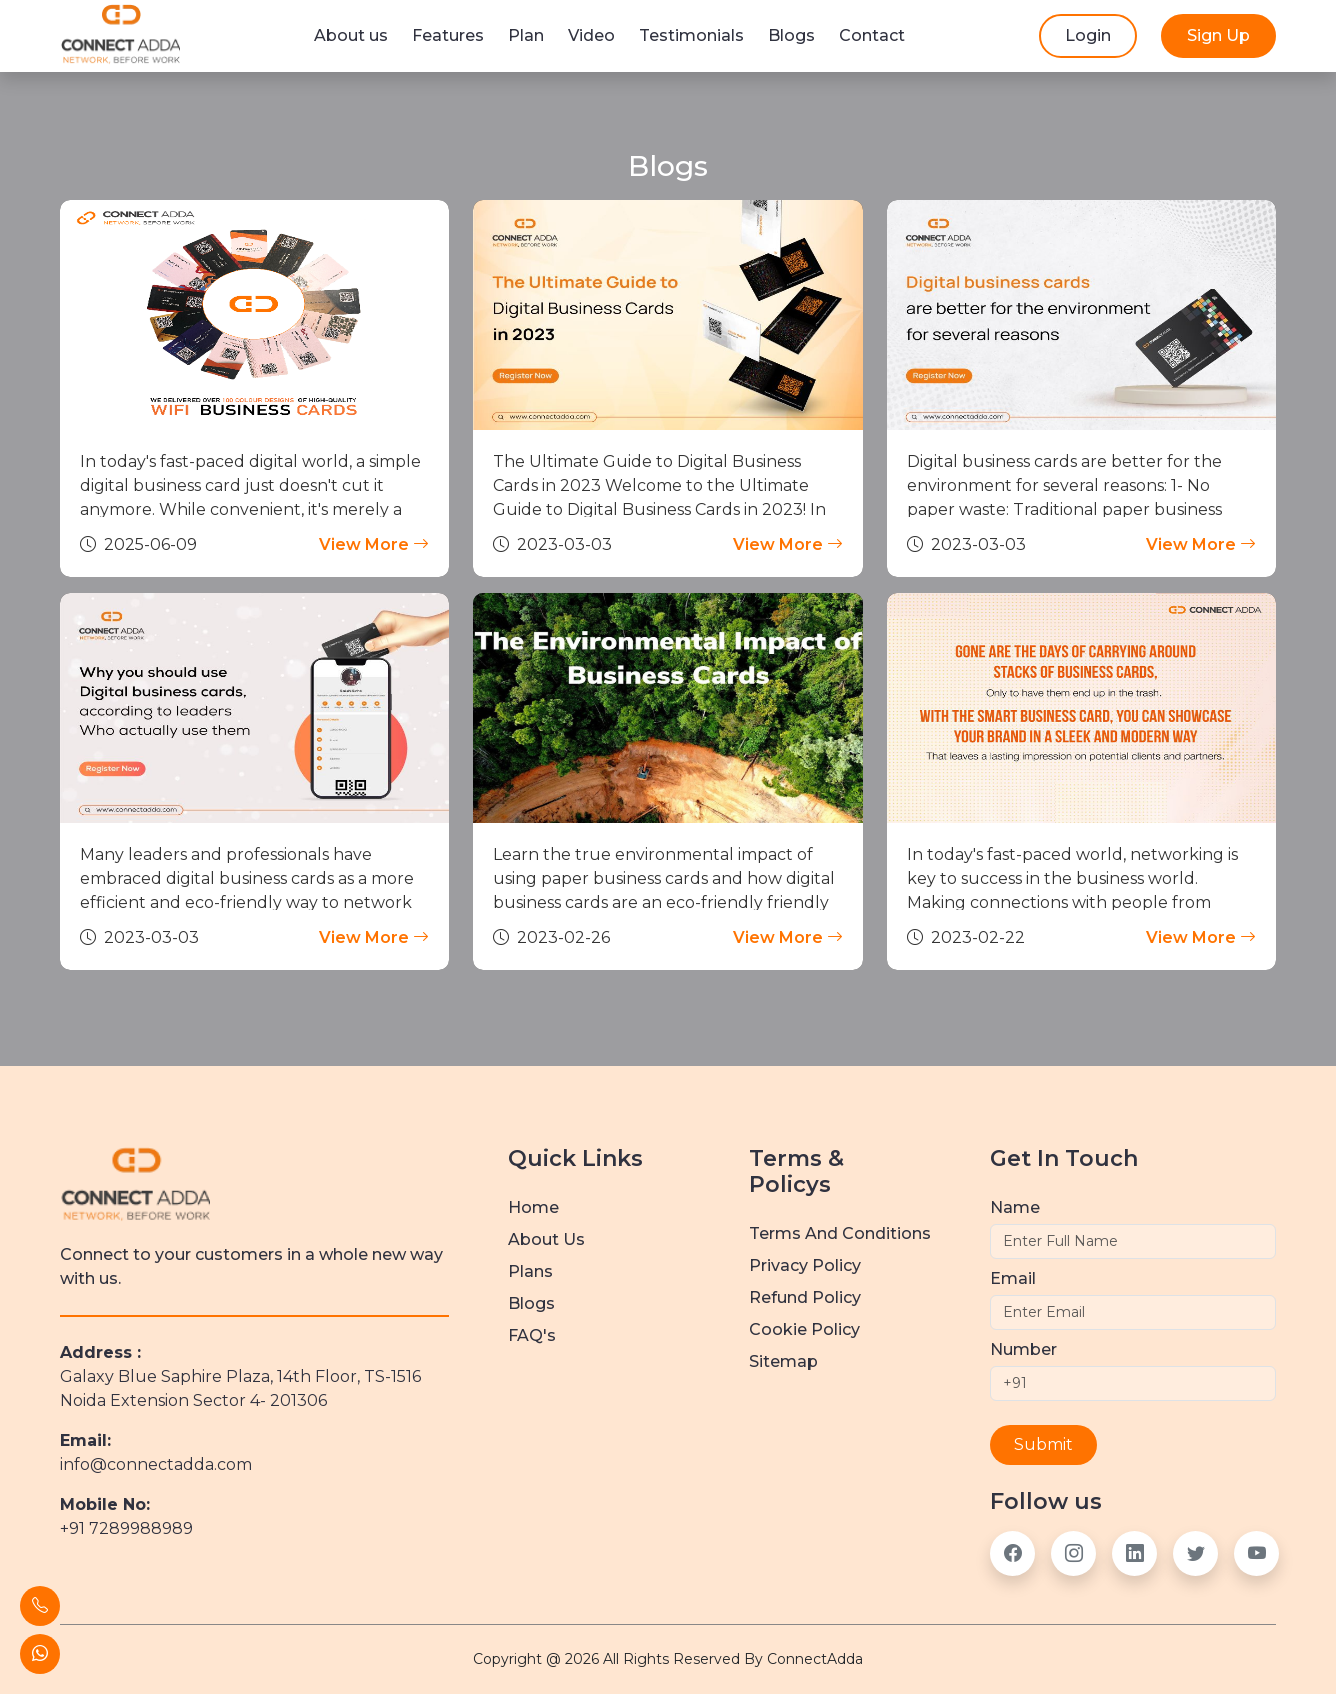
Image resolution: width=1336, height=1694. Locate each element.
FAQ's (532, 1335)
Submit (1043, 1444)
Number (1023, 1349)
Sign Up (1218, 35)
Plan (526, 35)
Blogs (791, 35)
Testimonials (691, 35)
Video (591, 35)
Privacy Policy (805, 1265)
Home (533, 1207)
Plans (530, 1271)
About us (351, 35)
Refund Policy (805, 1297)
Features (448, 35)
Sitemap (783, 1361)
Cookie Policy (804, 1329)
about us (546, 1239)
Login (1088, 35)
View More (374, 544)
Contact (872, 35)
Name (1015, 1207)
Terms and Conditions (840, 1233)
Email (1013, 1278)
